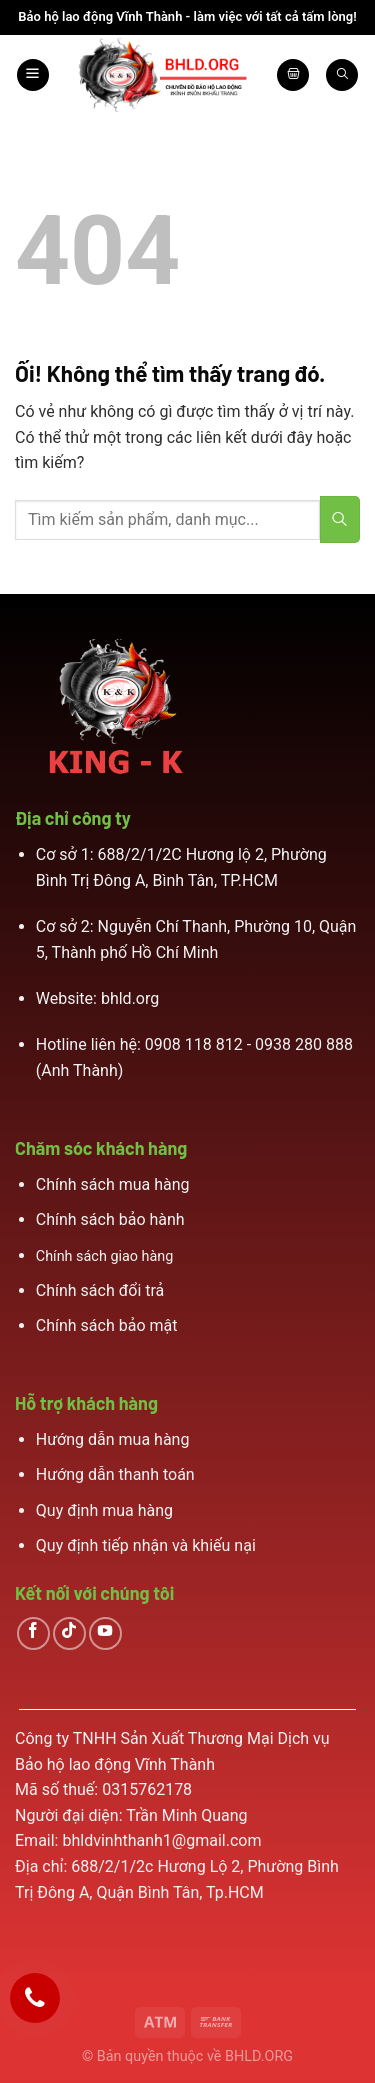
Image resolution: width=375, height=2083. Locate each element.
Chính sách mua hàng (113, 1184)
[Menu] (33, 75)
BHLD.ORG (259, 2056)
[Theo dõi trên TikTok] (69, 1633)
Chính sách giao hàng (105, 1256)
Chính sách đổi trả (100, 1290)
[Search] (342, 75)
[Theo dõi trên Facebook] (33, 1633)
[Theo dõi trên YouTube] (105, 1633)
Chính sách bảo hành (110, 1219)
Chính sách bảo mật (107, 1325)
